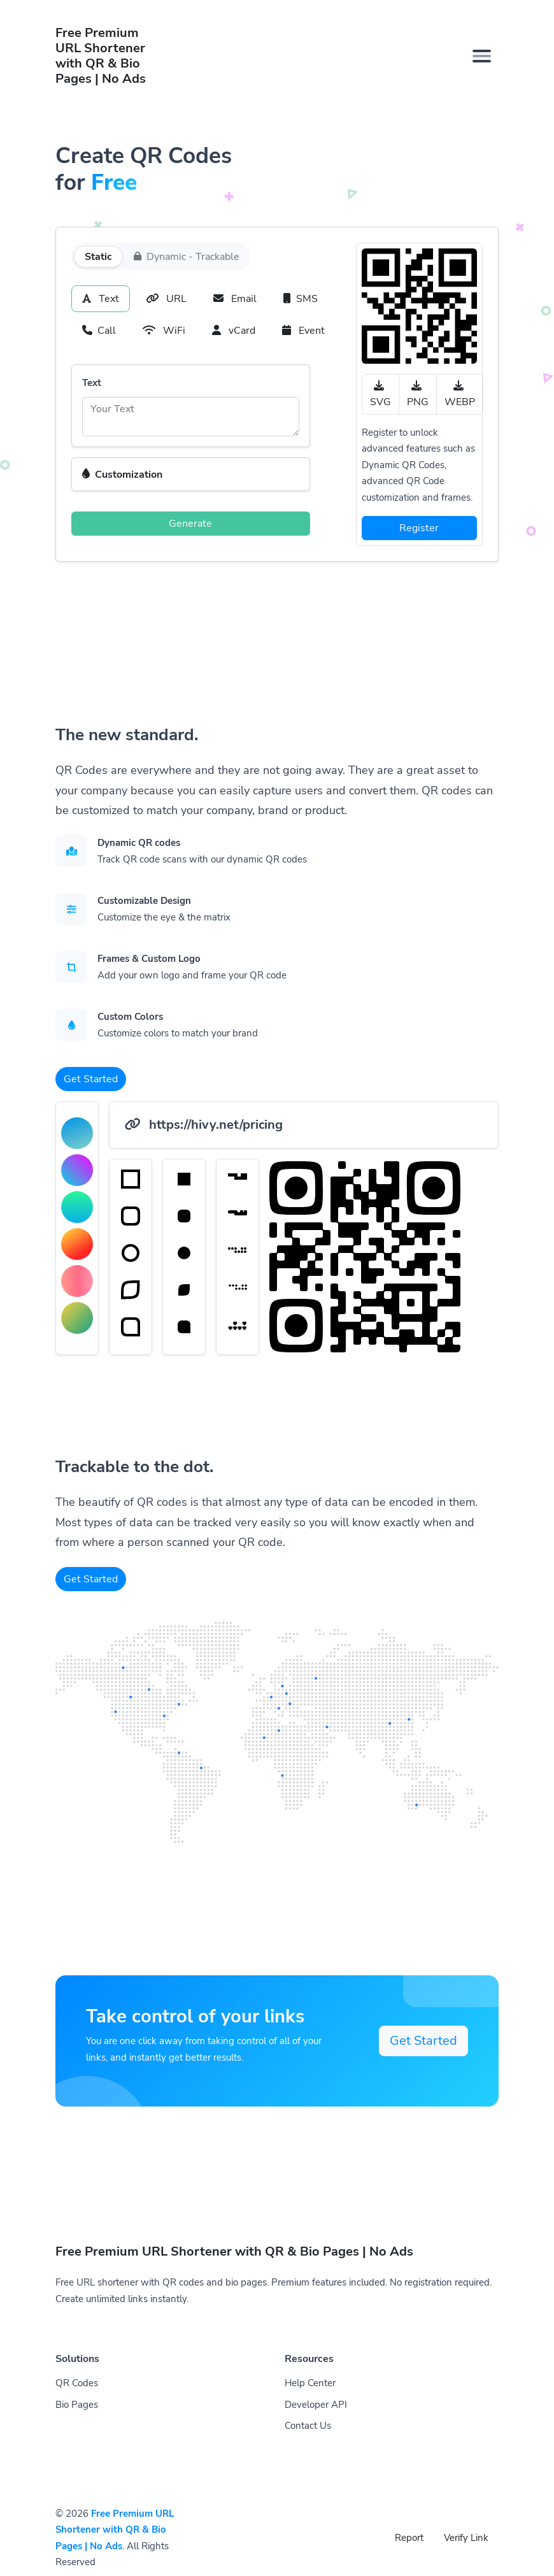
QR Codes (76, 2383)
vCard (233, 331)
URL (166, 299)
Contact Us (308, 2425)
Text (100, 299)
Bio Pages (76, 2404)
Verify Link (466, 2537)
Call (99, 331)
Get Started (91, 1079)
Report (409, 2537)
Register (419, 528)
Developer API (316, 2404)
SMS (300, 299)
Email (235, 299)
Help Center (310, 2383)
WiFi (164, 331)
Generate (190, 524)
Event (303, 331)
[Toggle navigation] (482, 56)
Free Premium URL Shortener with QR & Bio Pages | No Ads (114, 2529)
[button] (190, 474)
